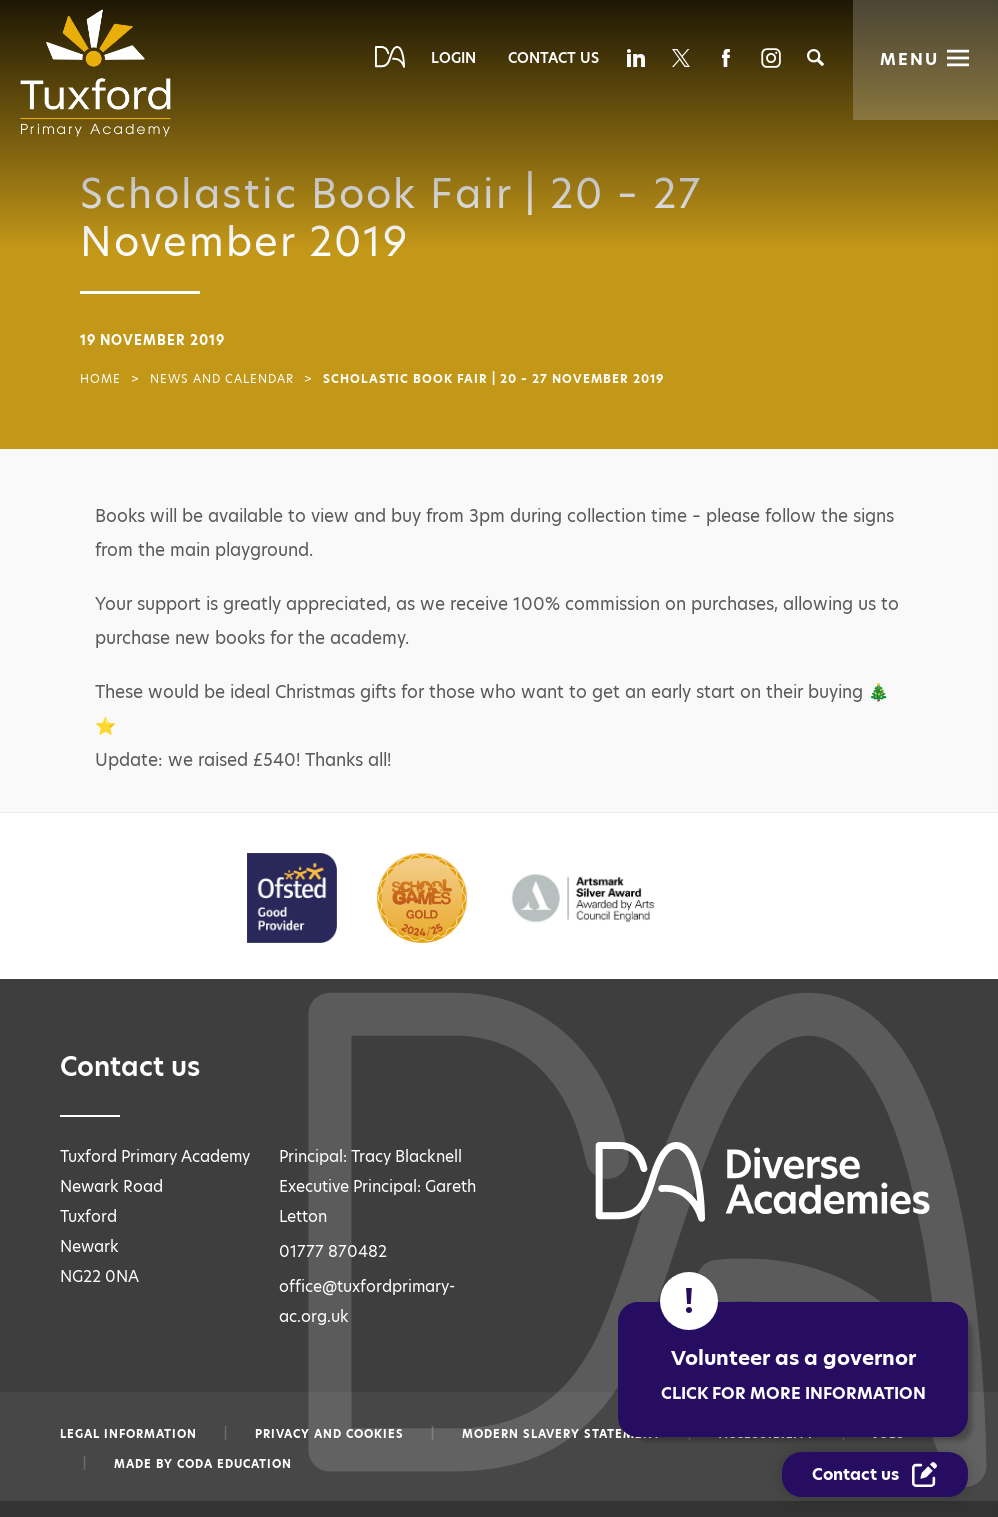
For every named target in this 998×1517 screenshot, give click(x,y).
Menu (909, 59)
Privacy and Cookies (329, 1434)
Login (453, 58)
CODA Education (234, 1464)
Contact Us (553, 58)
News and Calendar (222, 379)
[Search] (815, 57)
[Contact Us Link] (876, 1475)
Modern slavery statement (561, 1434)
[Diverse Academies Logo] (102, 73)
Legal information (128, 1434)
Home (100, 379)
